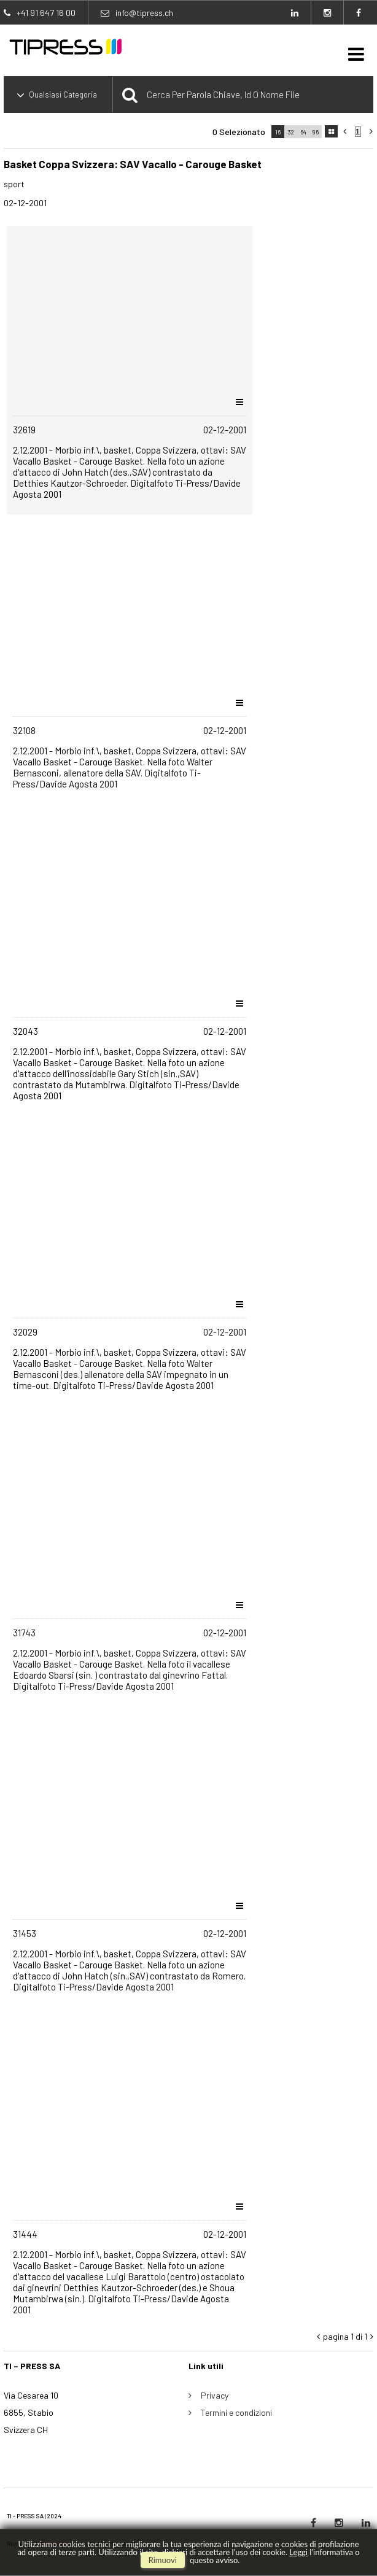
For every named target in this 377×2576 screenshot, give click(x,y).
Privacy (214, 2395)
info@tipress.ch (144, 12)
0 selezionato (238, 131)
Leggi (298, 2552)
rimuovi (163, 2560)
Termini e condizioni (236, 2412)
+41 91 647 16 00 (46, 12)
